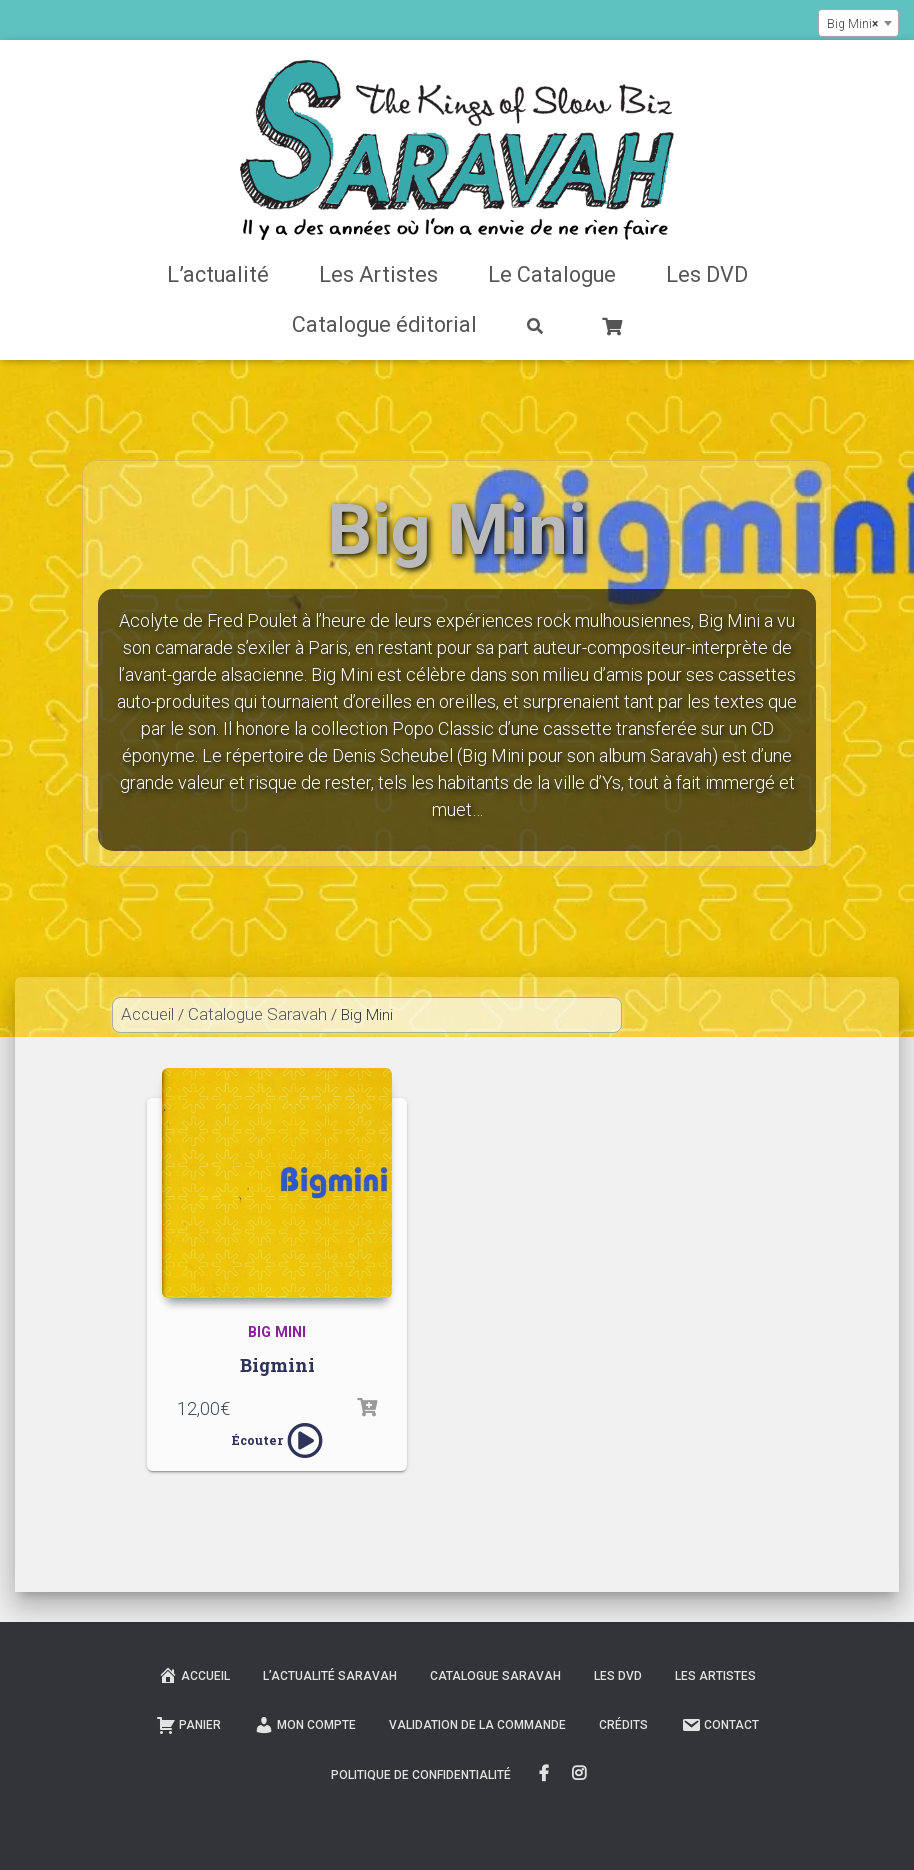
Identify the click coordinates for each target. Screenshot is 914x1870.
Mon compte (305, 1725)
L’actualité (218, 274)
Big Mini (277, 1332)
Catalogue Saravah (257, 1014)
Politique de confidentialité (421, 1775)
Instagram (580, 1774)
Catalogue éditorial (384, 324)
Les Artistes (378, 274)
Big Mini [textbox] (852, 24)
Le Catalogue (552, 274)
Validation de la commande (477, 1725)
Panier (188, 1725)
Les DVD (707, 274)
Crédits (623, 1725)
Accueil (147, 1014)
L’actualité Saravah (330, 1676)
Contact (720, 1725)
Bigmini (277, 1365)
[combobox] (858, 23)
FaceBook (544, 1774)
